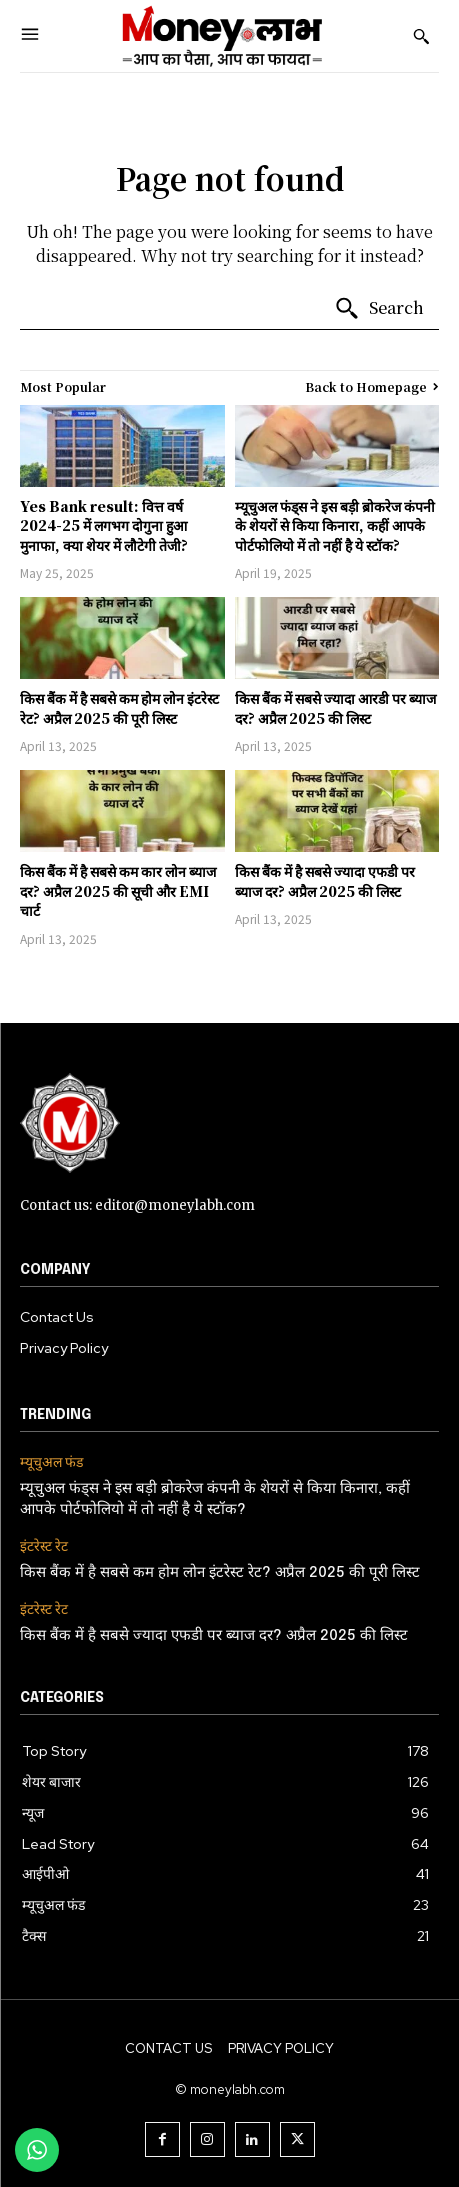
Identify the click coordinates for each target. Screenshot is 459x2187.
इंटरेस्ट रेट (44, 1546)
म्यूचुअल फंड (51, 1462)
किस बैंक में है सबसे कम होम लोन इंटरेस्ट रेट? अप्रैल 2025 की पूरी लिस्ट (119, 708)
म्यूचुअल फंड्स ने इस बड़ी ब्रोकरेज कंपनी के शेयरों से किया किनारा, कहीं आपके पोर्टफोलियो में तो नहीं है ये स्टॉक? (335, 525)
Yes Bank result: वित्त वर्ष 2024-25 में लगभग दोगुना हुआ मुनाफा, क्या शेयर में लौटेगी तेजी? (104, 525)
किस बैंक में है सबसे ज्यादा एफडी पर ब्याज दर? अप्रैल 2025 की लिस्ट (325, 881)
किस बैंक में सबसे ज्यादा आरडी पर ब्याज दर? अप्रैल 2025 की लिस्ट (335, 708)
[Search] (379, 309)
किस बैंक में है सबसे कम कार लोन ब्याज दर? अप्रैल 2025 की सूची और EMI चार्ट (118, 890)
